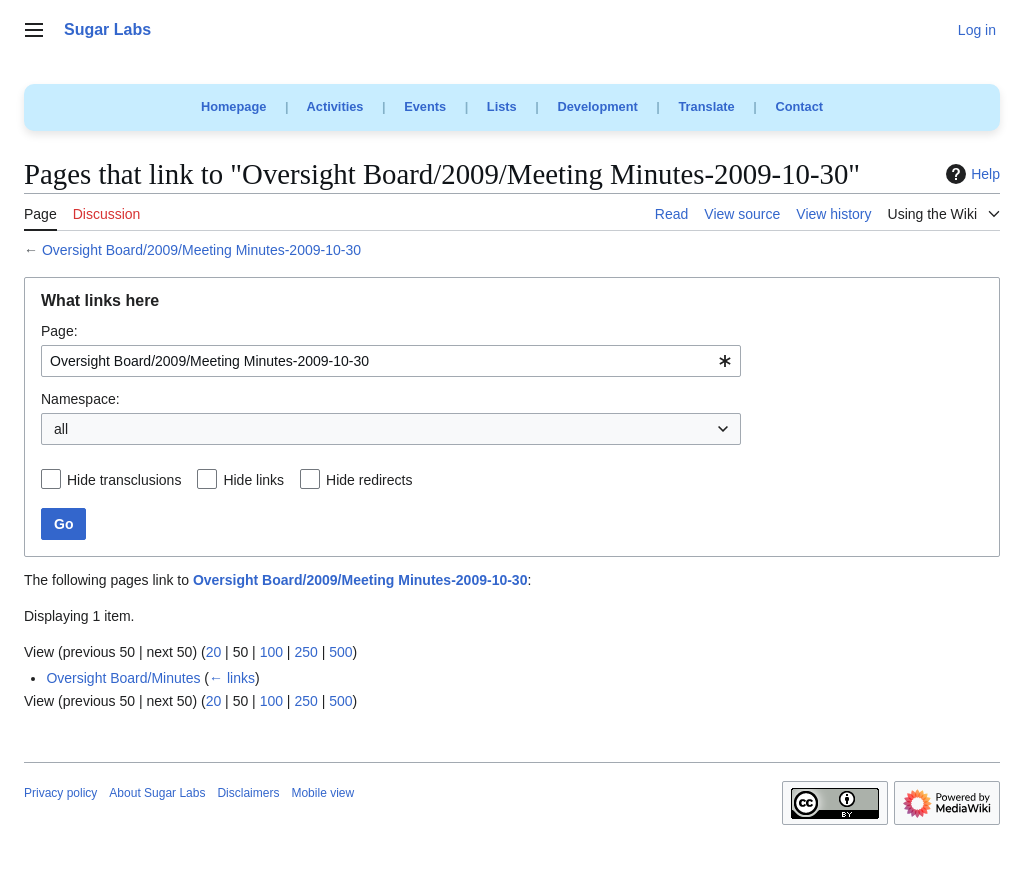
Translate (707, 106)
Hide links (253, 480)
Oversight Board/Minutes (123, 678)
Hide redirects (369, 480)
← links (232, 678)
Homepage (233, 106)
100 (271, 652)
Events (425, 106)
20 (214, 652)
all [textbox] (61, 429)
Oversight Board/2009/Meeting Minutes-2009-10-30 (201, 250)
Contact (799, 106)
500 (340, 652)
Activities (335, 106)
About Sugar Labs (157, 793)
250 (305, 652)
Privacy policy (60, 793)
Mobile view (322, 793)
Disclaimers (248, 793)
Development (597, 106)
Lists (502, 106)
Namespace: (80, 399)
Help (970, 174)
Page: (59, 331)
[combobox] (391, 361)
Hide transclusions (124, 480)
